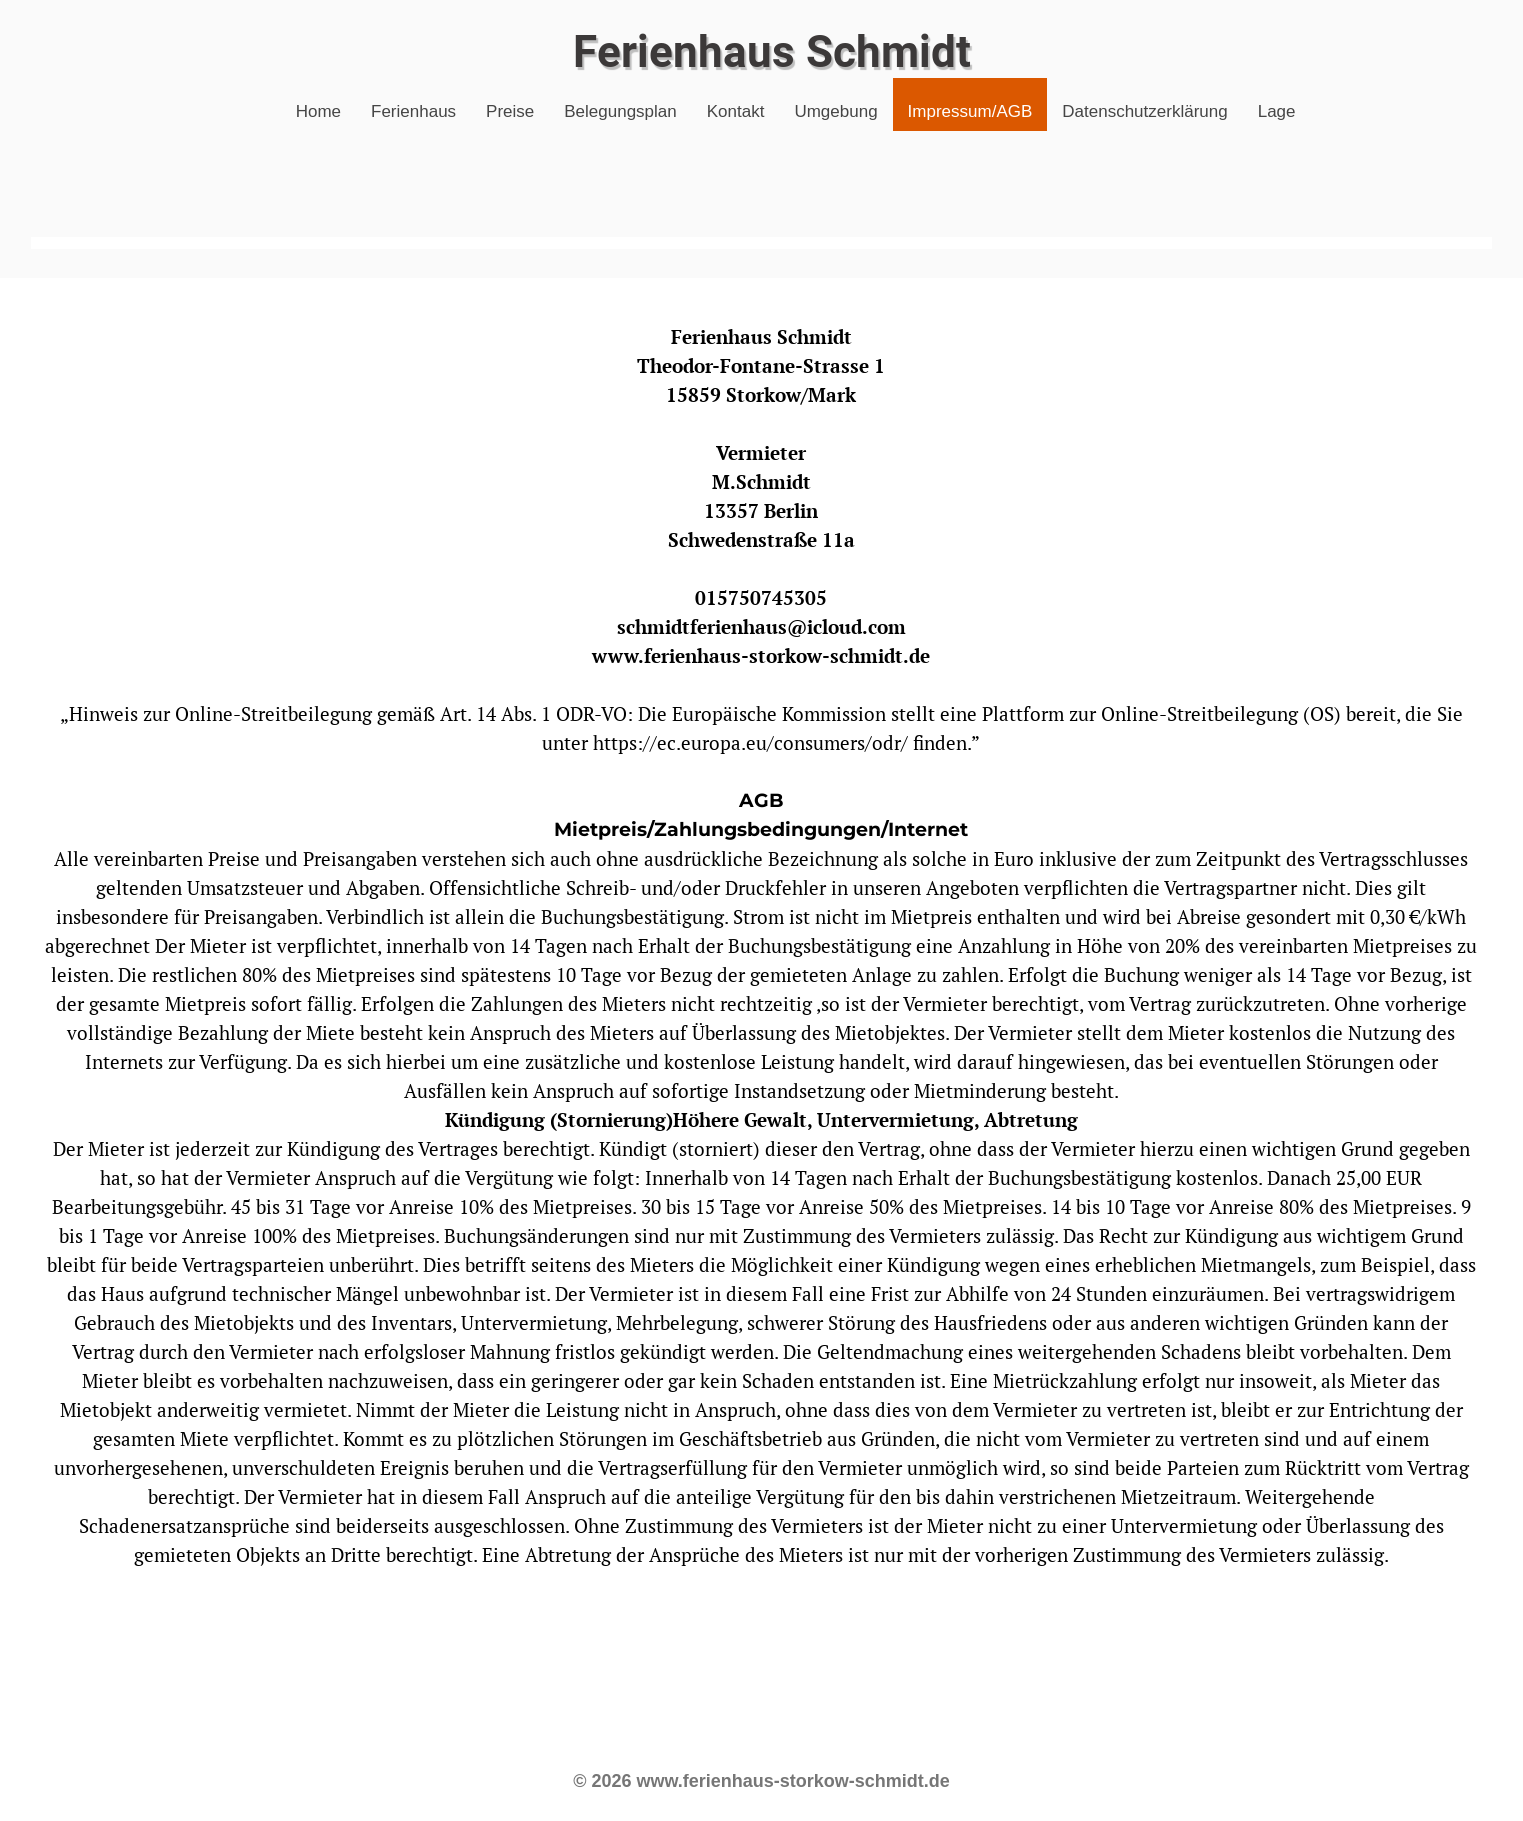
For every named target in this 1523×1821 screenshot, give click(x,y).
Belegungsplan (620, 111)
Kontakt (736, 111)
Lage (1277, 111)
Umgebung (835, 111)
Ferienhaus (413, 111)
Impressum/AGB (970, 111)
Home (318, 111)
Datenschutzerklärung (1144, 111)
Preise (510, 111)
